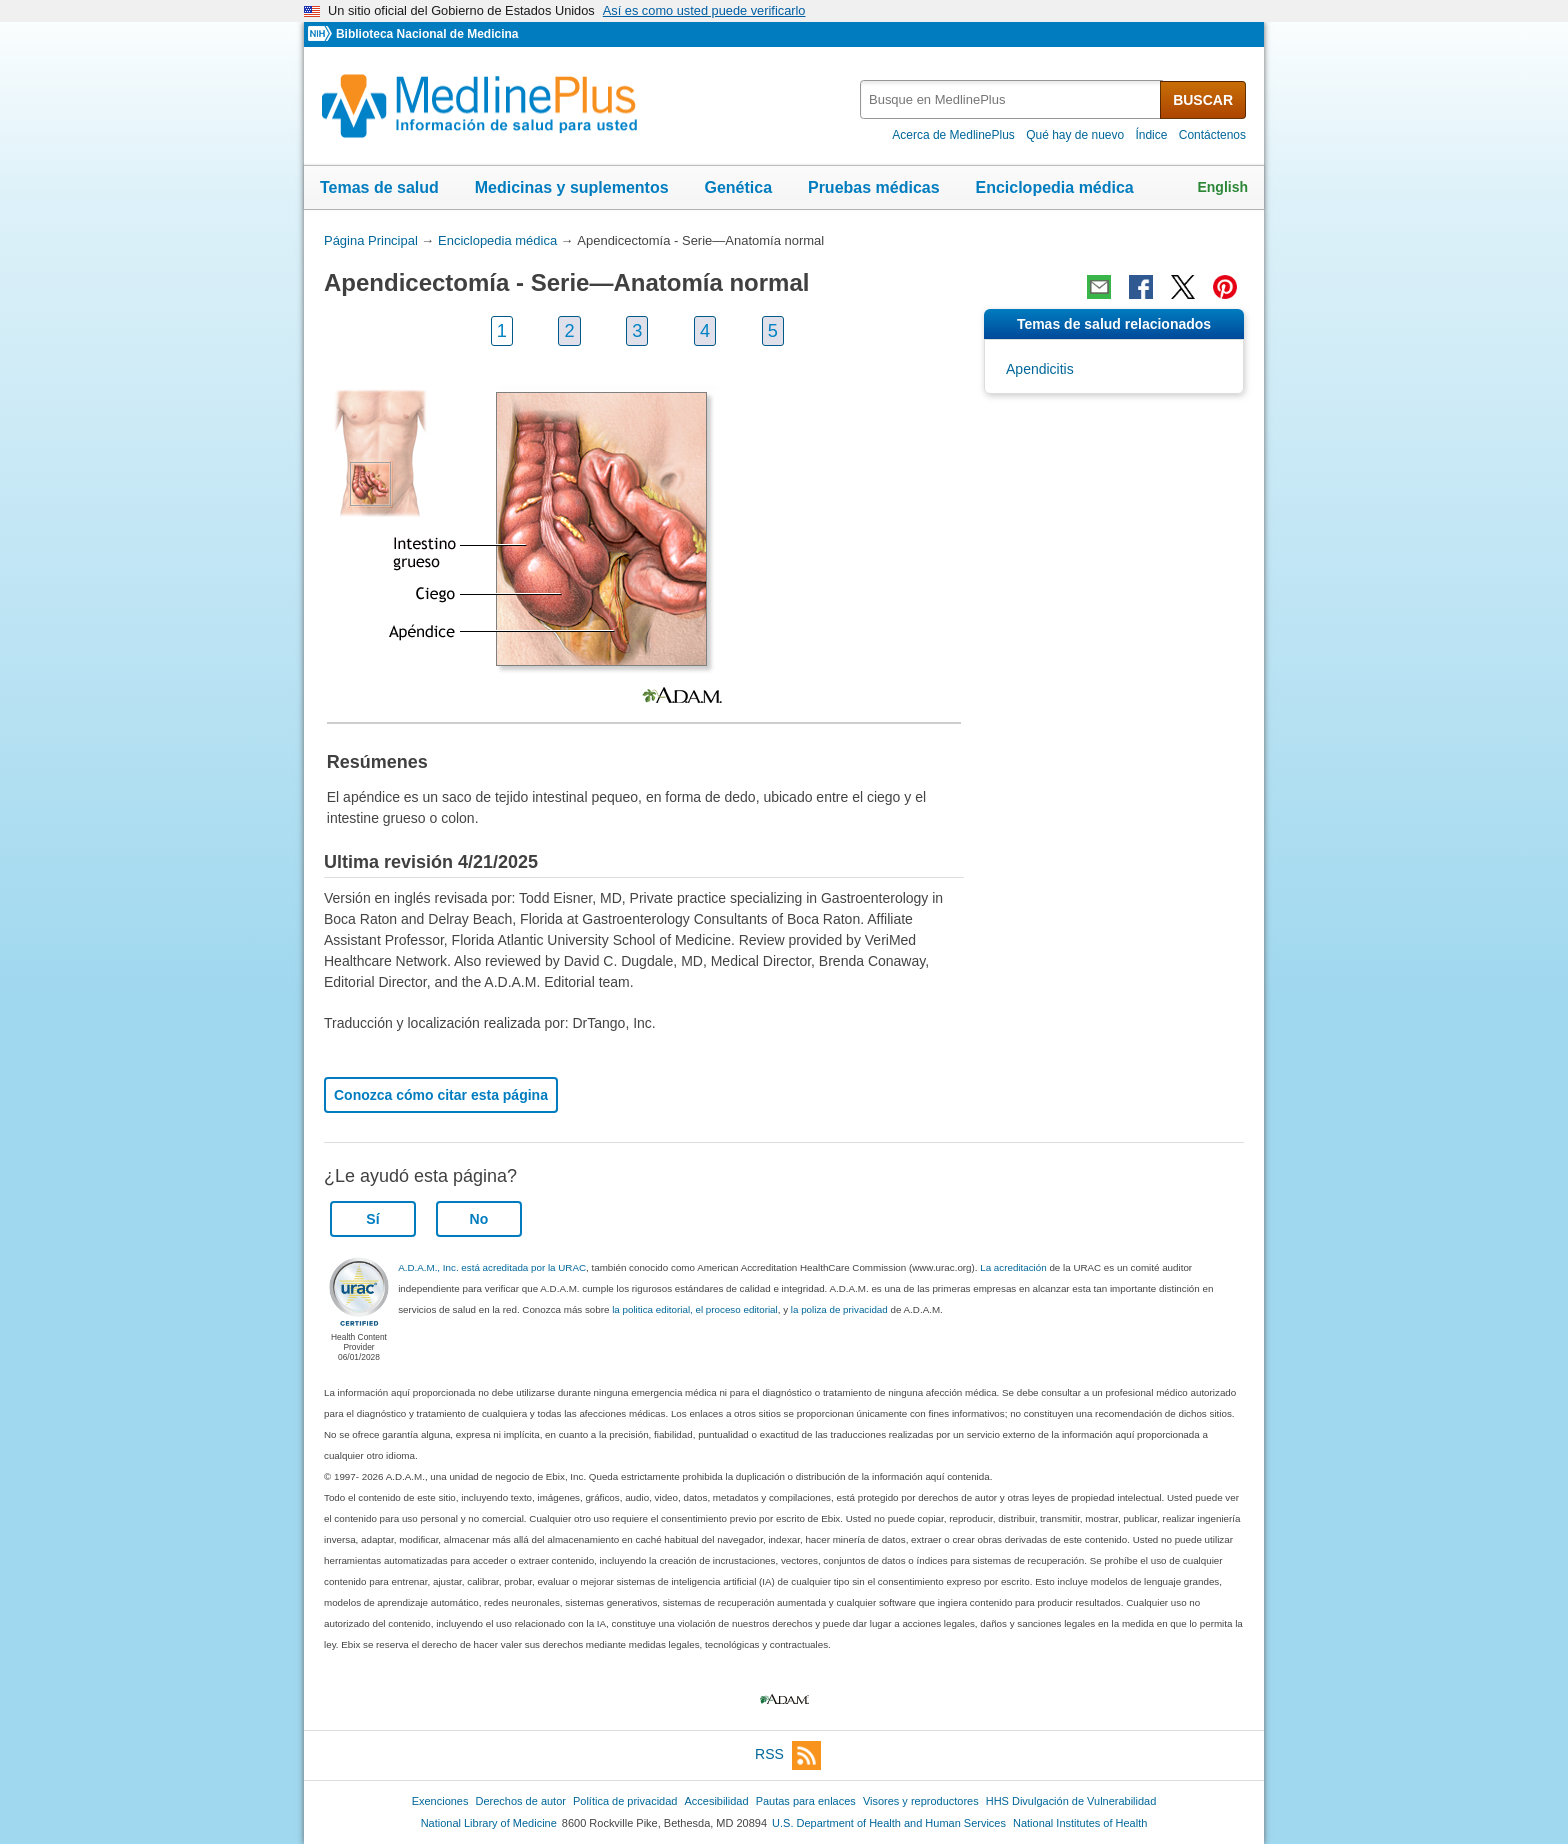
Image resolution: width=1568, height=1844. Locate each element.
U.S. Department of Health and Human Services (889, 1823)
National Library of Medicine (489, 1823)
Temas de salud (379, 187)
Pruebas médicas (874, 187)
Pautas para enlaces (806, 1801)
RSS (788, 1755)
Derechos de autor (521, 1801)
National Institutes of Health (1080, 1823)
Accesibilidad (716, 1801)
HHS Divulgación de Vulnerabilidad (1071, 1801)
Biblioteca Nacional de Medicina (427, 34)
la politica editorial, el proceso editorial (695, 1309)
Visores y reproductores (921, 1801)
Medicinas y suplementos (572, 187)
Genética (738, 187)
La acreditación (1013, 1267)
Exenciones (440, 1801)
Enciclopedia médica (1054, 187)
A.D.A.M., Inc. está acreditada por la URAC (492, 1267)
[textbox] (1011, 99)
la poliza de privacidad (839, 1309)
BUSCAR (1203, 100)
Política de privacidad (625, 1801)
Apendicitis (1040, 369)
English (1222, 187)
